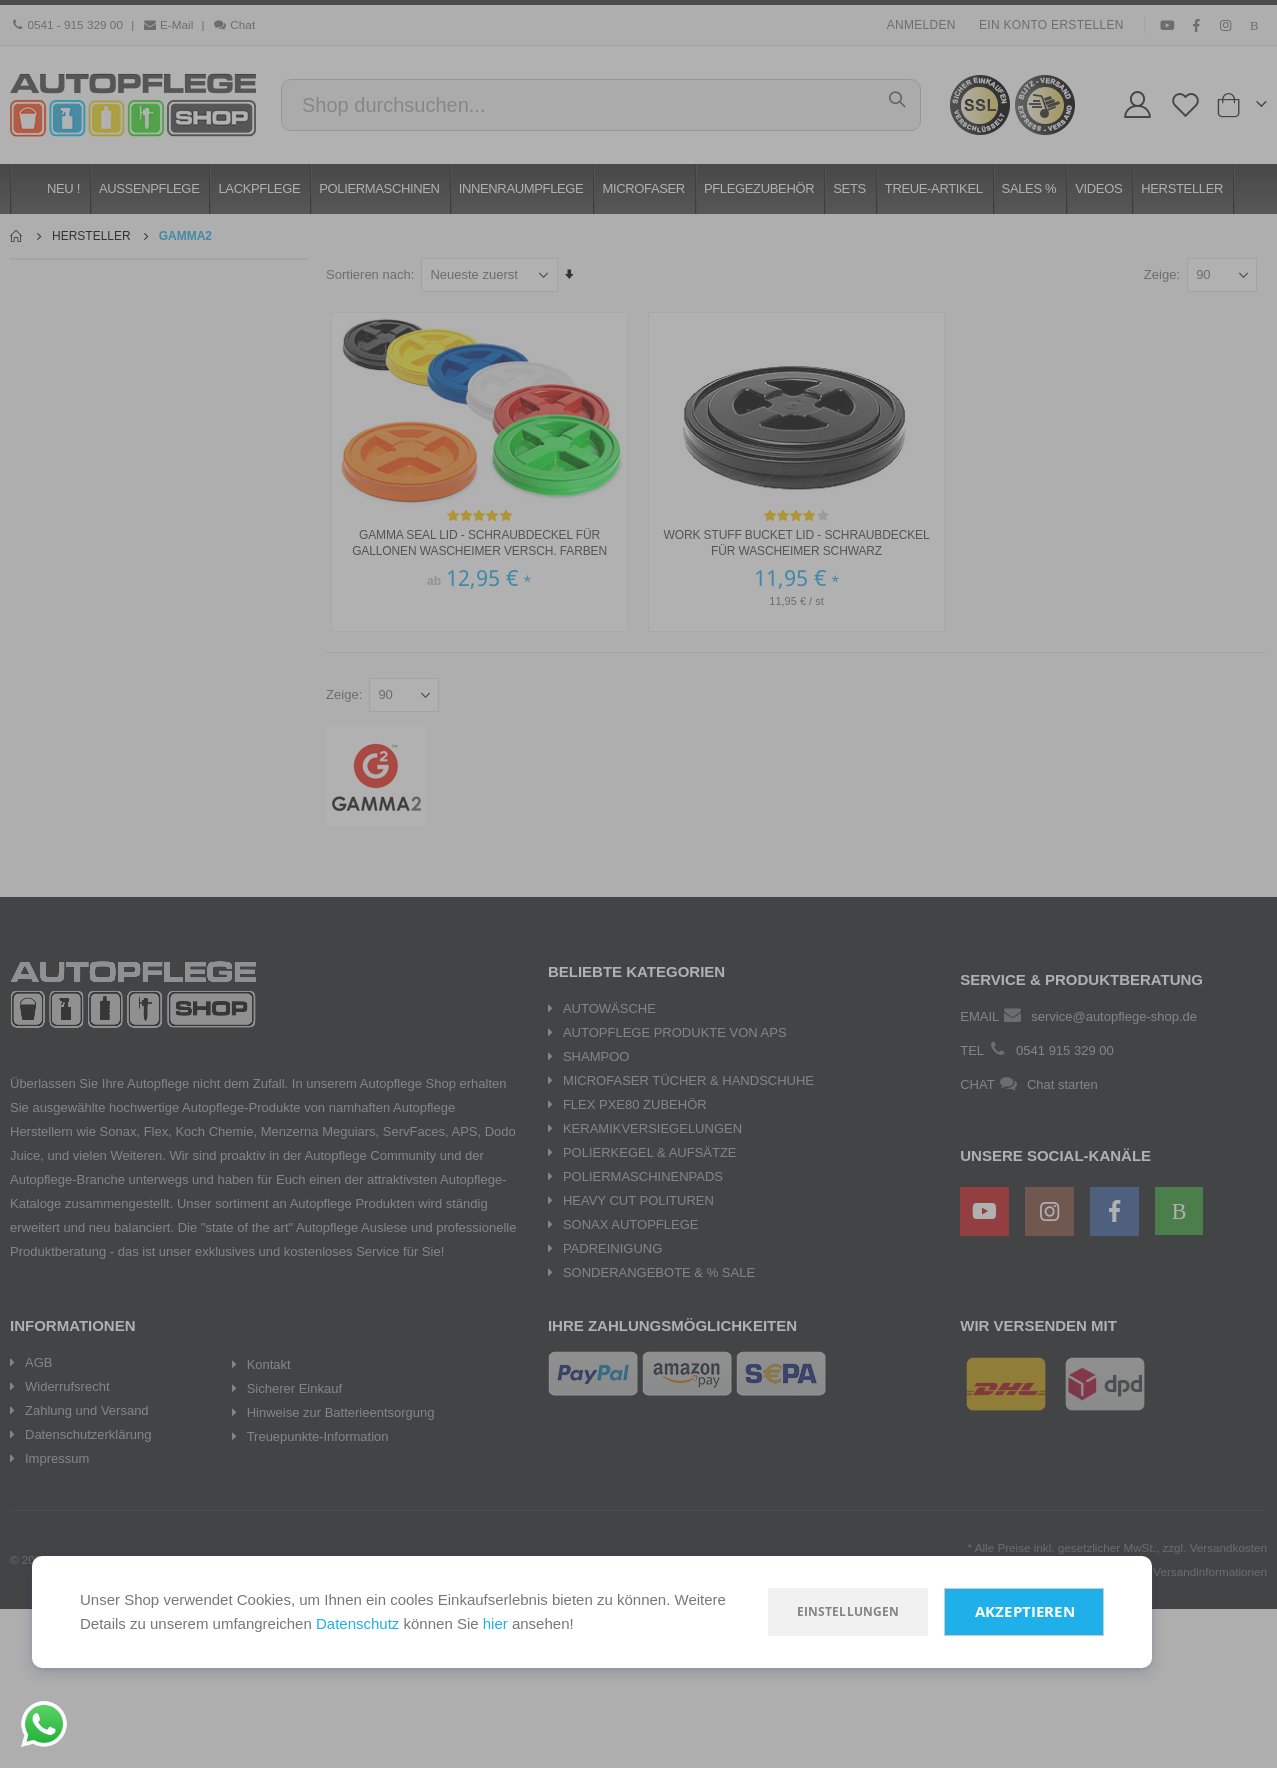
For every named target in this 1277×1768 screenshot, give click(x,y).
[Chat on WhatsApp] (44, 1724)
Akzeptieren (1025, 1611)
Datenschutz (357, 1623)
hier (495, 1623)
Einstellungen (848, 1611)
